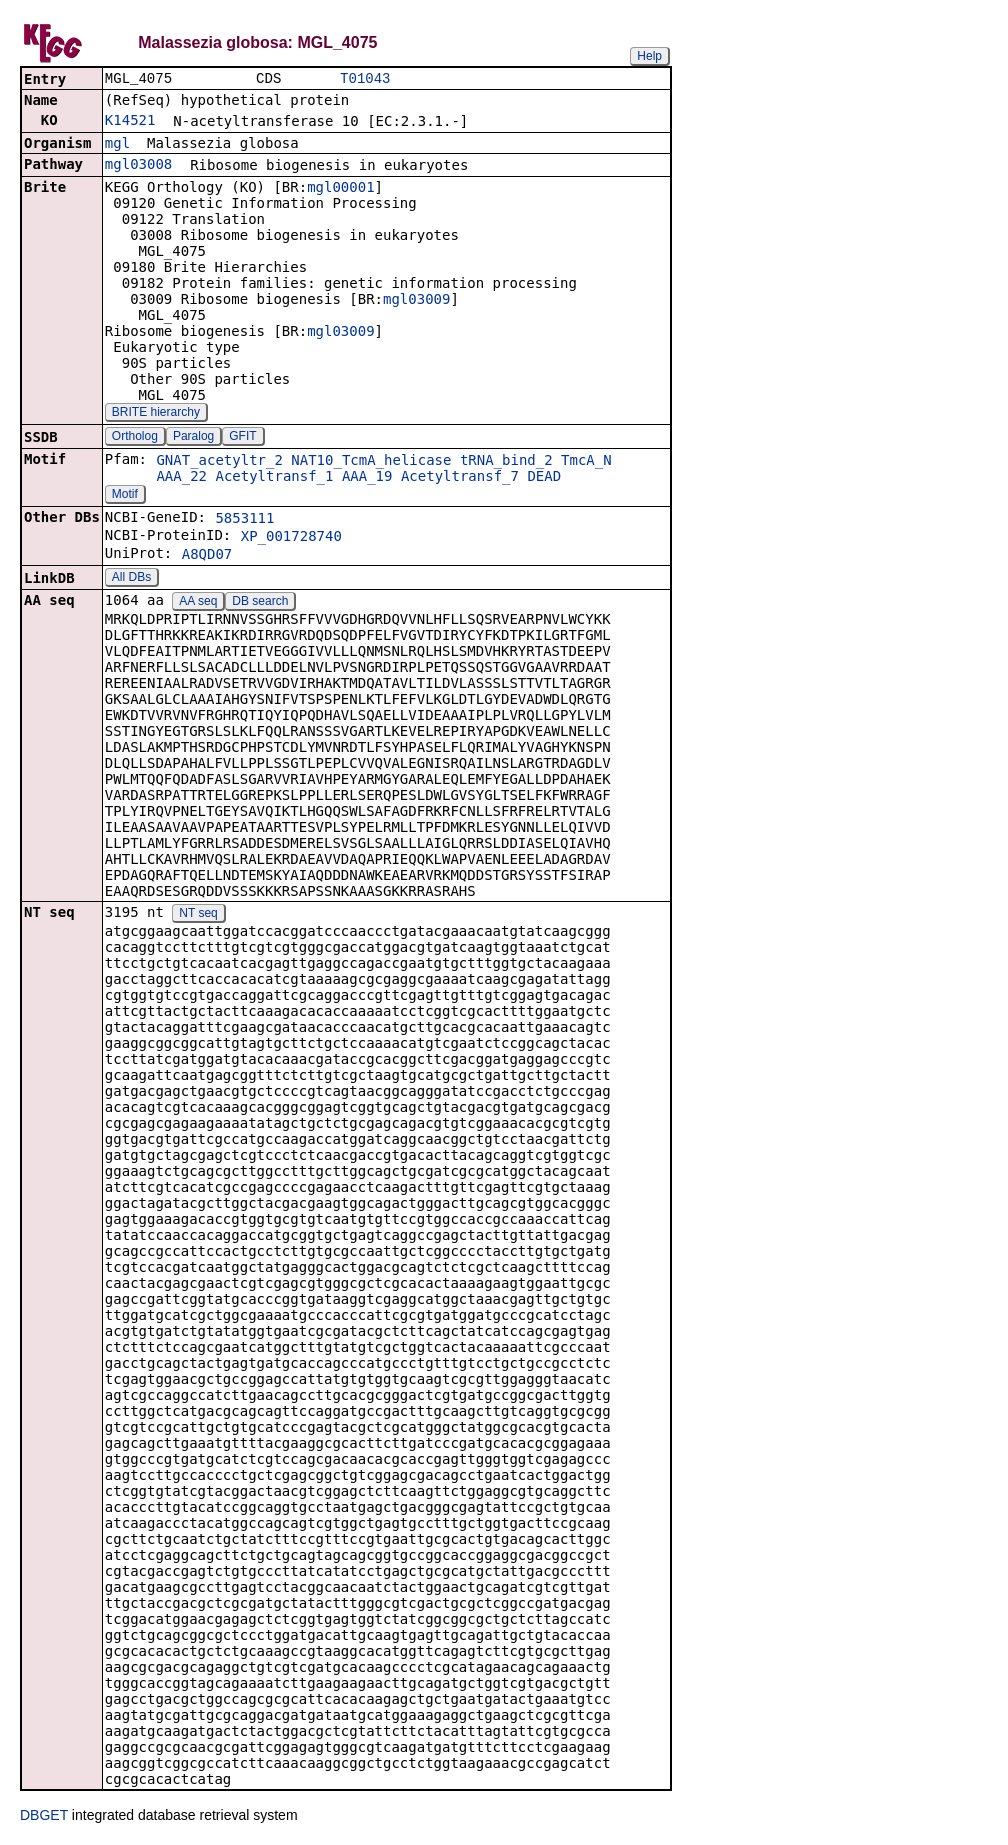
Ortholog (135, 438)
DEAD (544, 478)
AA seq (198, 603)
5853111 (244, 520)
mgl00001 (340, 189)
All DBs (131, 579)
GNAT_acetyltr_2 (219, 462)
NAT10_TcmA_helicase (371, 462)
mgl (117, 145)
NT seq (198, 915)
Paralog (193, 438)
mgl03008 (138, 166)
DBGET (44, 1817)
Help (649, 56)
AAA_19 (367, 478)
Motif (125, 496)
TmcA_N (586, 462)
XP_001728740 (291, 538)
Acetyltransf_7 (460, 478)
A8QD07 (207, 556)
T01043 (365, 79)
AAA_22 (181, 478)
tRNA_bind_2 (506, 462)
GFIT (242, 438)
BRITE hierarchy (156, 414)
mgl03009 (416, 301)
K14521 (130, 122)
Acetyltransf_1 (274, 478)
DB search (260, 603)
